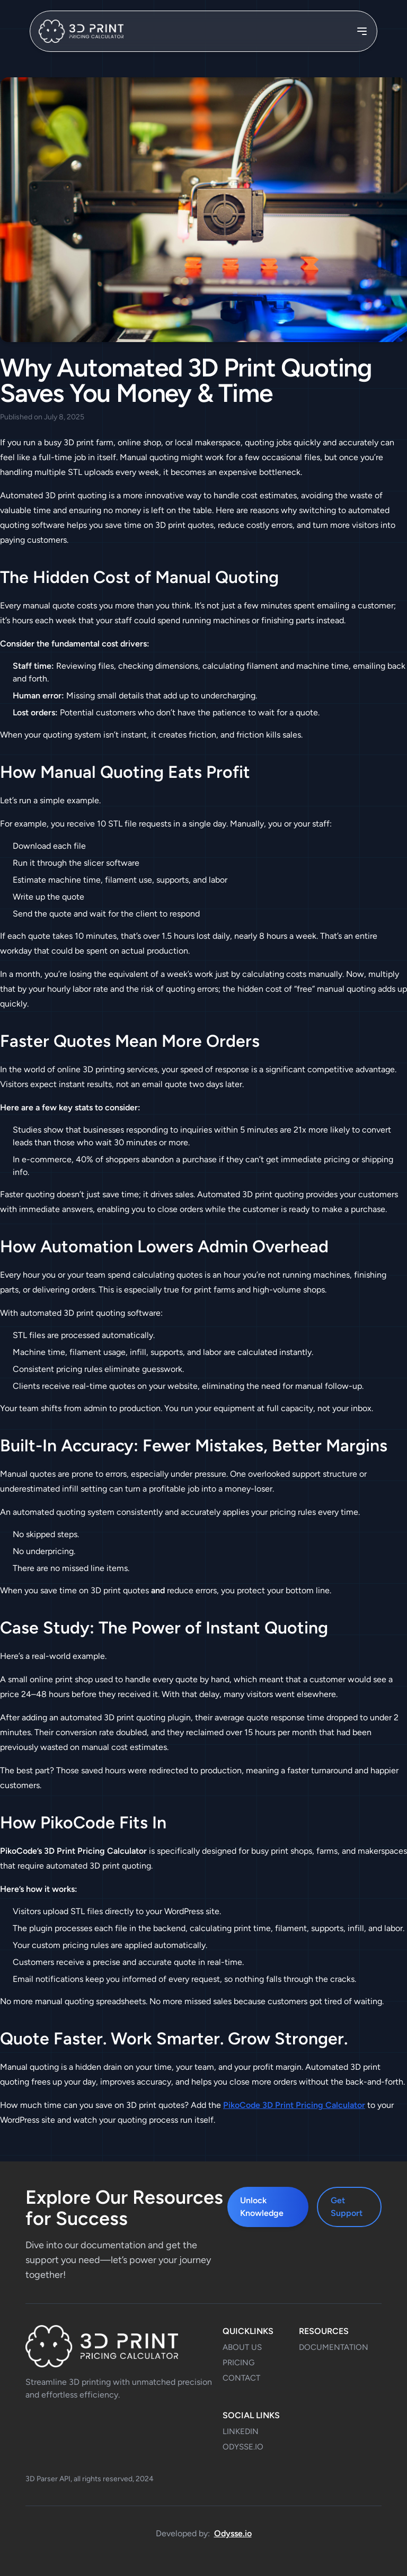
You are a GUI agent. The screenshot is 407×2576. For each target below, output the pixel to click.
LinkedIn (241, 2431)
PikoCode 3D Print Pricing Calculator (294, 2105)
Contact (241, 2378)
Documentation (333, 2347)
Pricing (238, 2362)
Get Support (346, 2206)
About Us (242, 2347)
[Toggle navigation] (362, 31)
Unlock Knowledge (262, 2206)
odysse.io (243, 2447)
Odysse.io (233, 2533)
